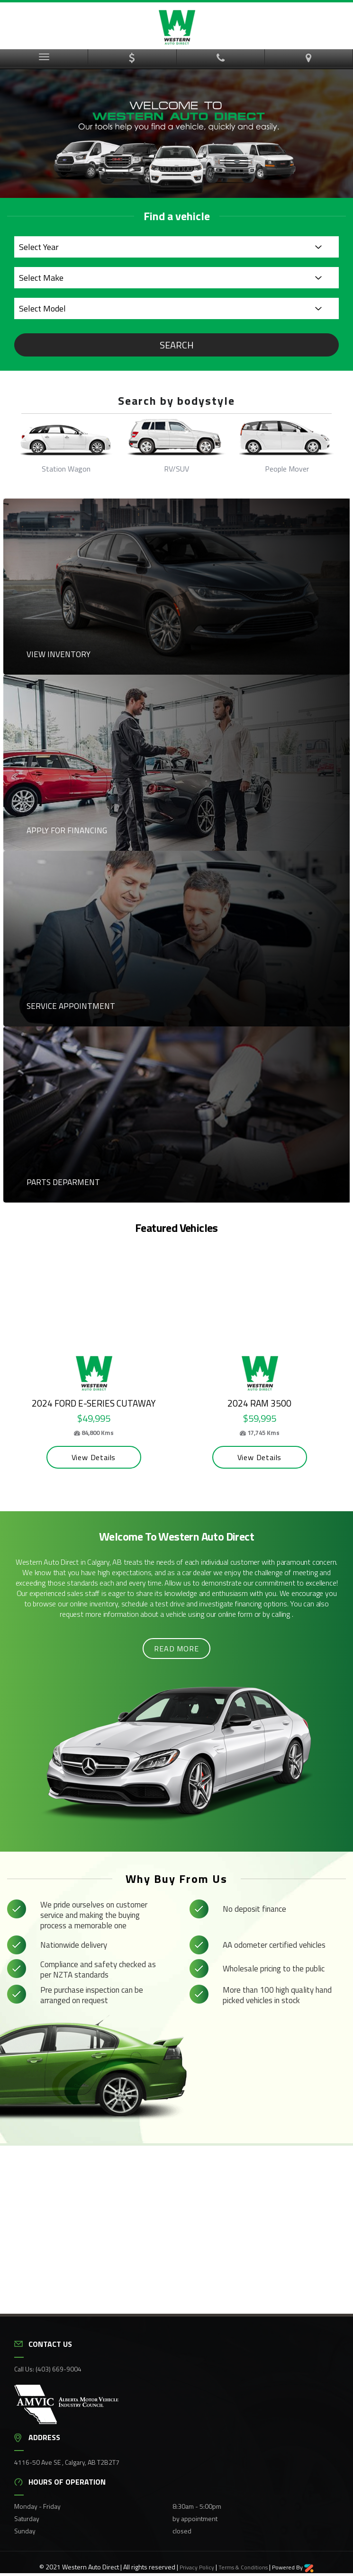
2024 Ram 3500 (246, 1401)
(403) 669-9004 (58, 2367)
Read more (176, 1647)
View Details (82, 1455)
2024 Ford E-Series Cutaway (82, 1401)
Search (177, 345)
